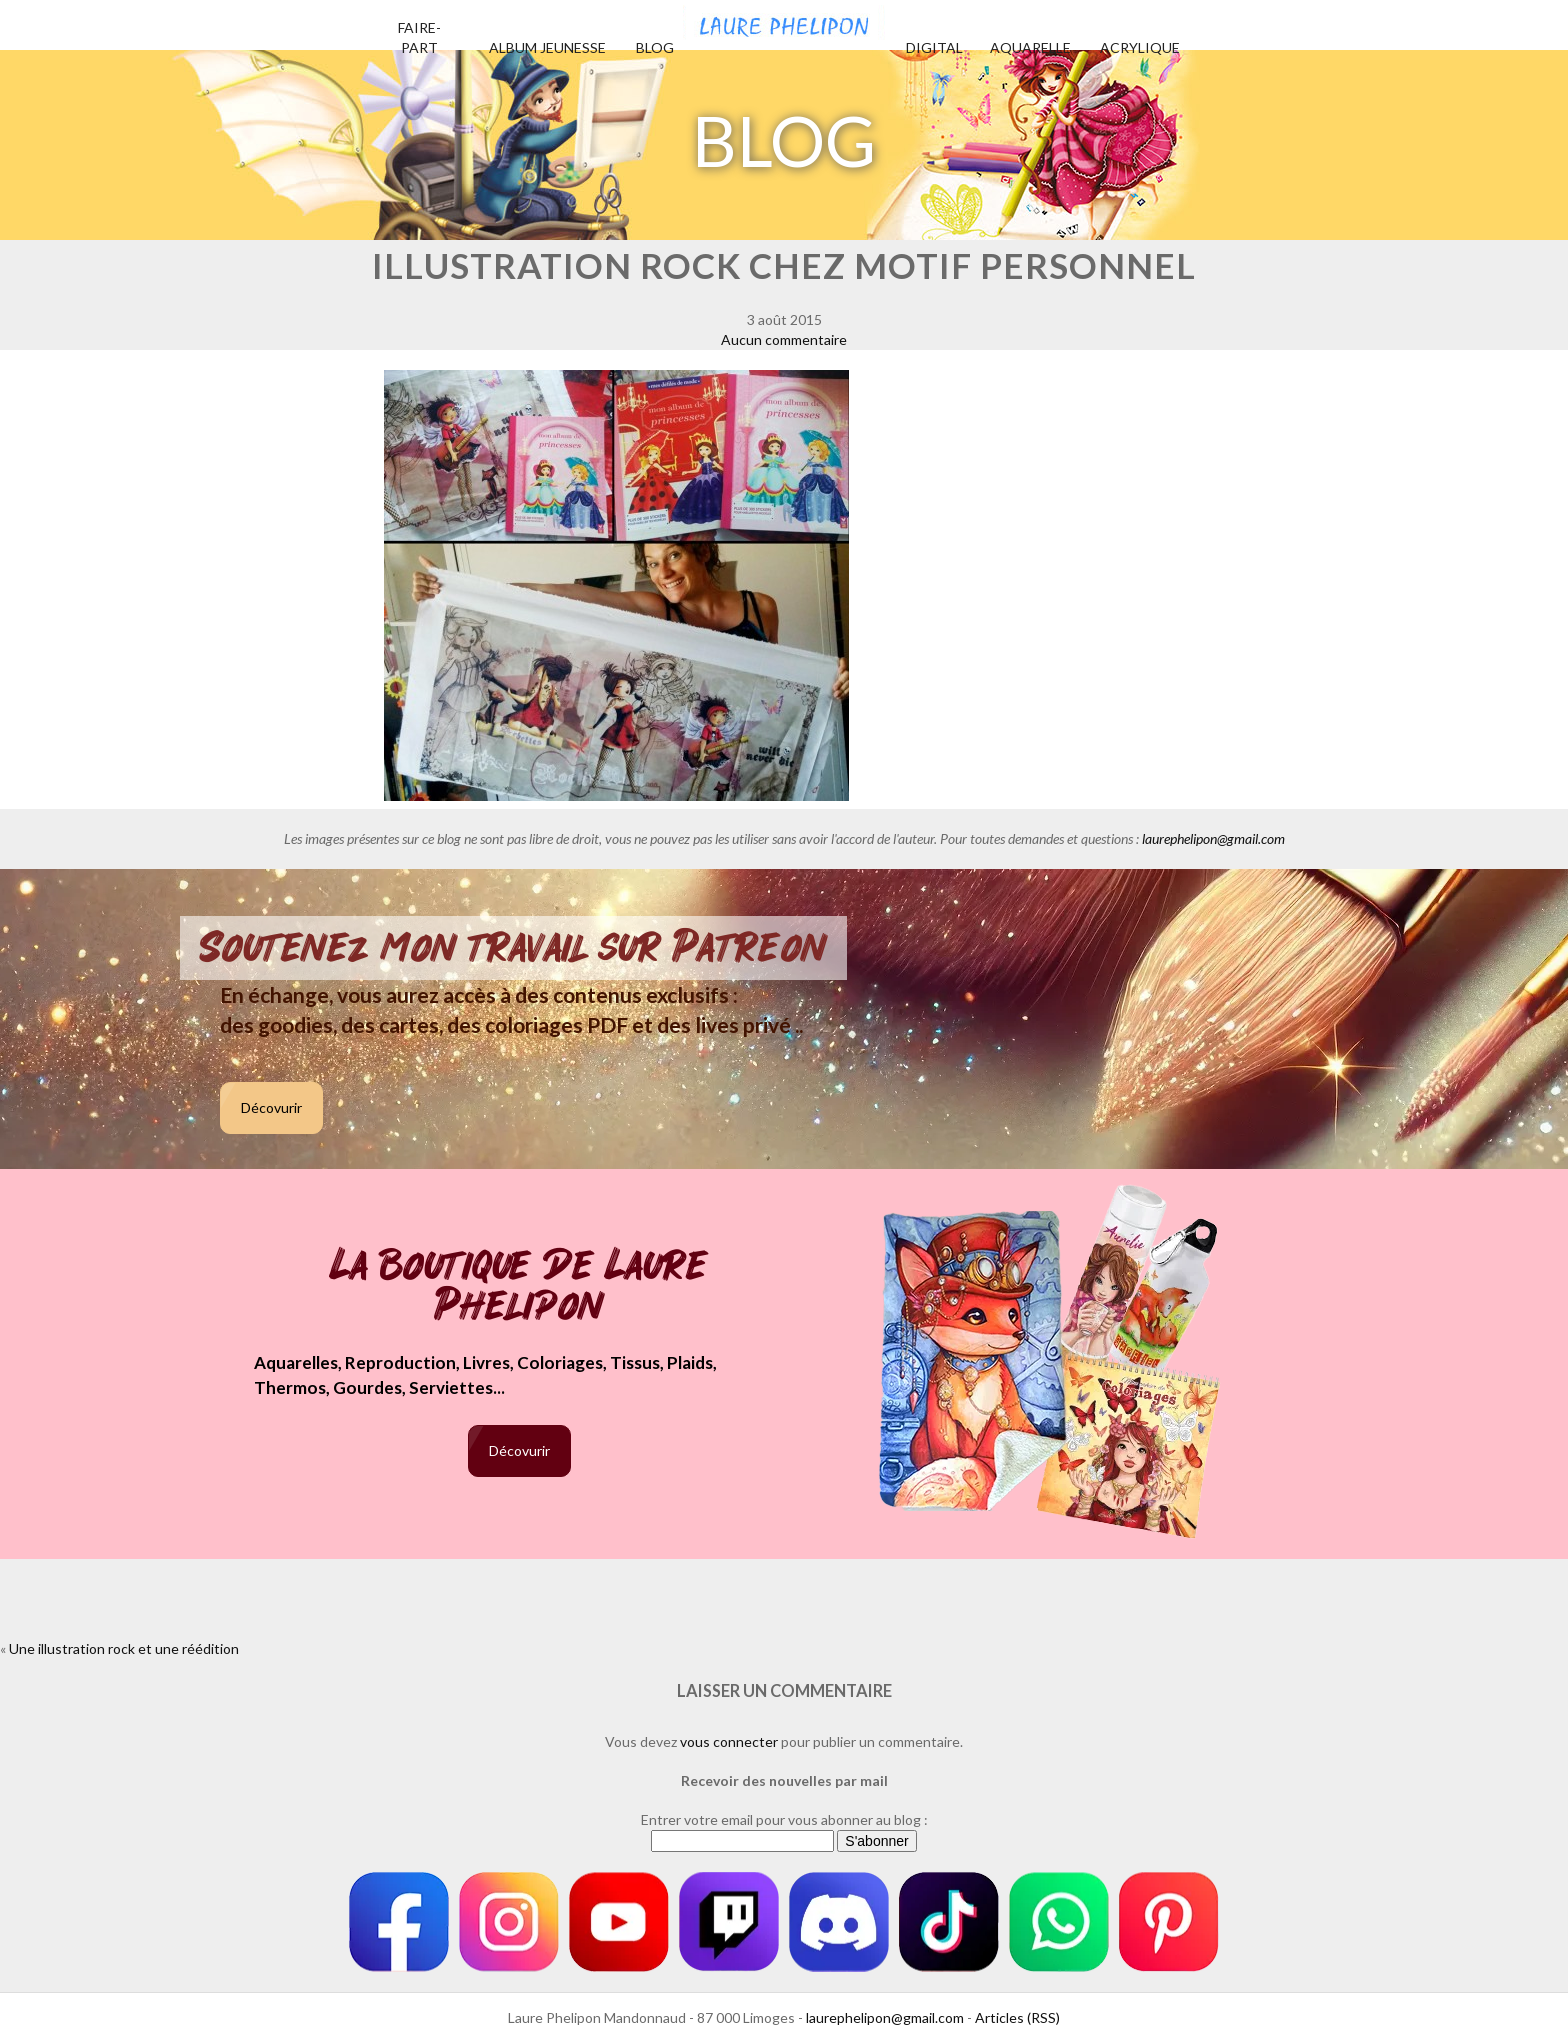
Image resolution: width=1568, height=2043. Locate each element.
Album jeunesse (547, 47)
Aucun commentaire (784, 339)
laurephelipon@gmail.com (1213, 838)
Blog (655, 47)
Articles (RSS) (1017, 2017)
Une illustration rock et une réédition (124, 1648)
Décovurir (271, 1107)
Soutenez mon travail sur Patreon (513, 948)
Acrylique (1140, 47)
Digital (934, 47)
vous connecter (729, 1741)
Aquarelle (1030, 47)
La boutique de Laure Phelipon (519, 1287)
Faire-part (419, 37)
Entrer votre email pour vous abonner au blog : (784, 1819)
